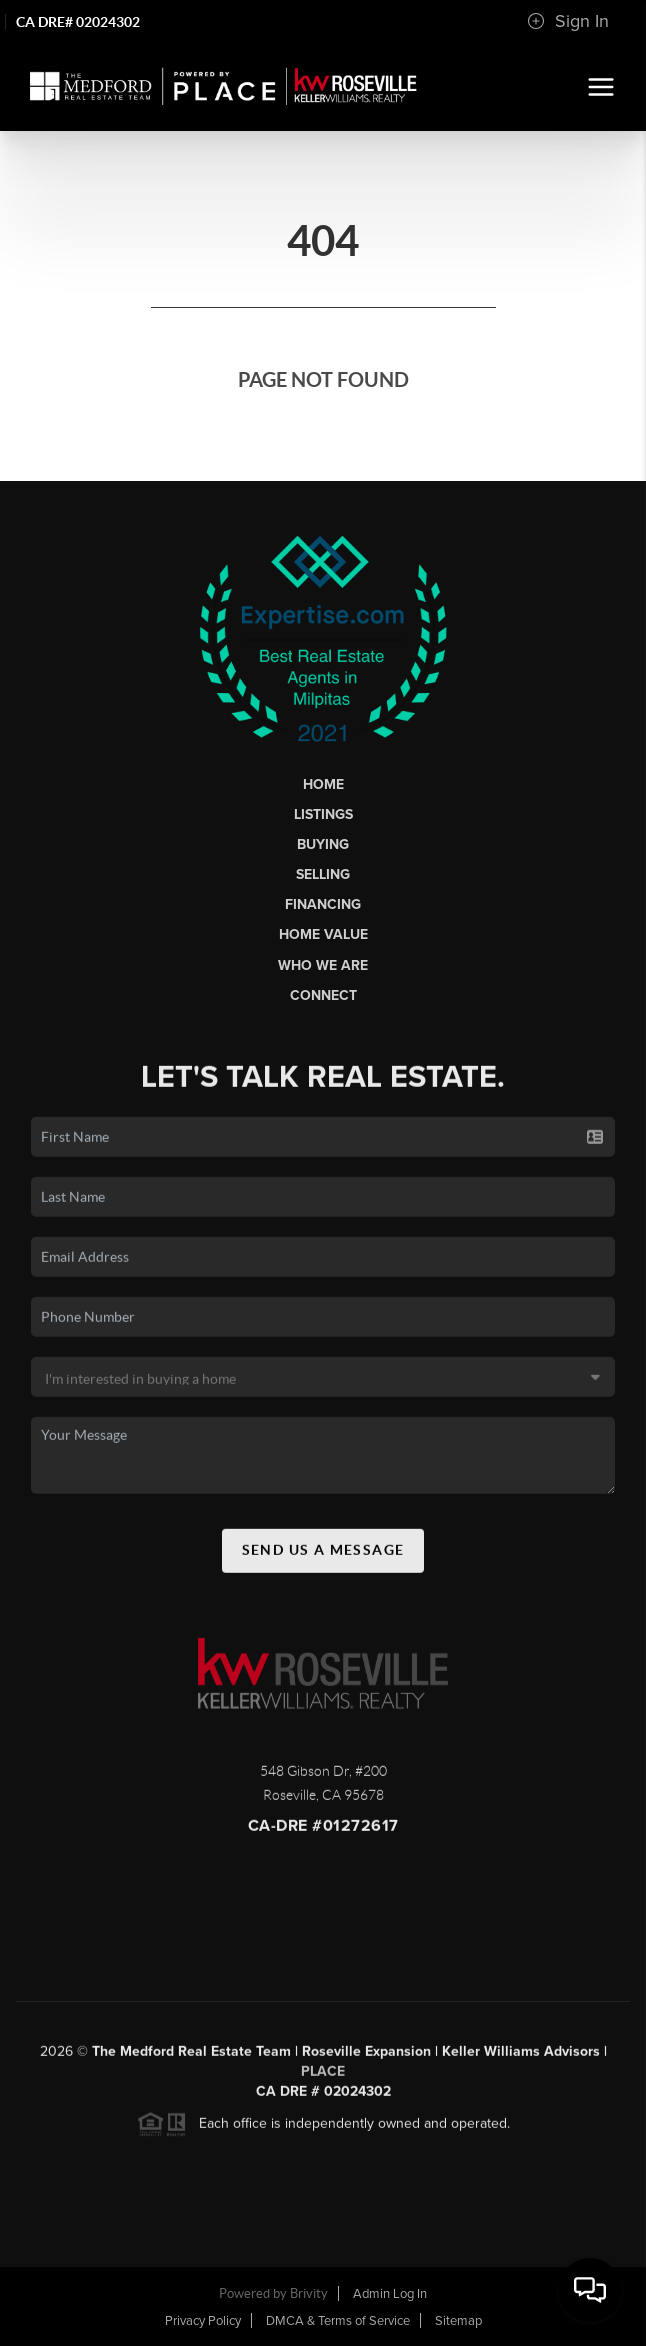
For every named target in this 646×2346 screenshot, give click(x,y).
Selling (323, 874)
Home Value (323, 934)
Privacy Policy (203, 2321)
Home (323, 784)
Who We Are (323, 965)
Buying (323, 844)
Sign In (568, 21)
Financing (323, 904)
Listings (323, 814)
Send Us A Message (323, 1555)
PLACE (323, 2076)
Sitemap (458, 2321)
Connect (323, 995)
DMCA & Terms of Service (338, 2321)
